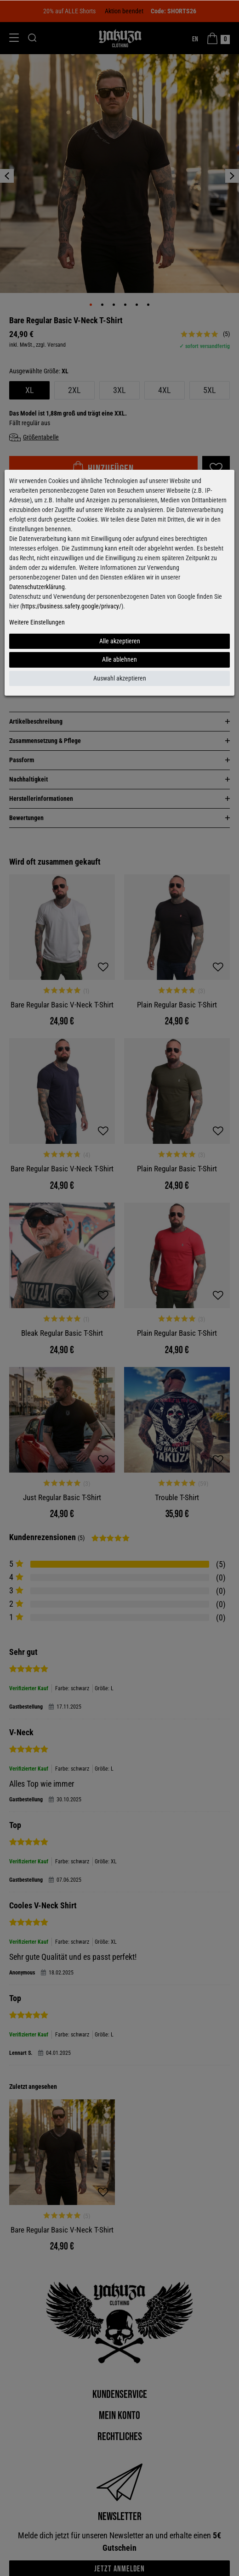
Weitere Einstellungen (37, 622)
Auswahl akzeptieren (119, 678)
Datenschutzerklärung (37, 587)
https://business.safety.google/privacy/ (71, 606)
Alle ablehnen (119, 659)
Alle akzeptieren (119, 641)
